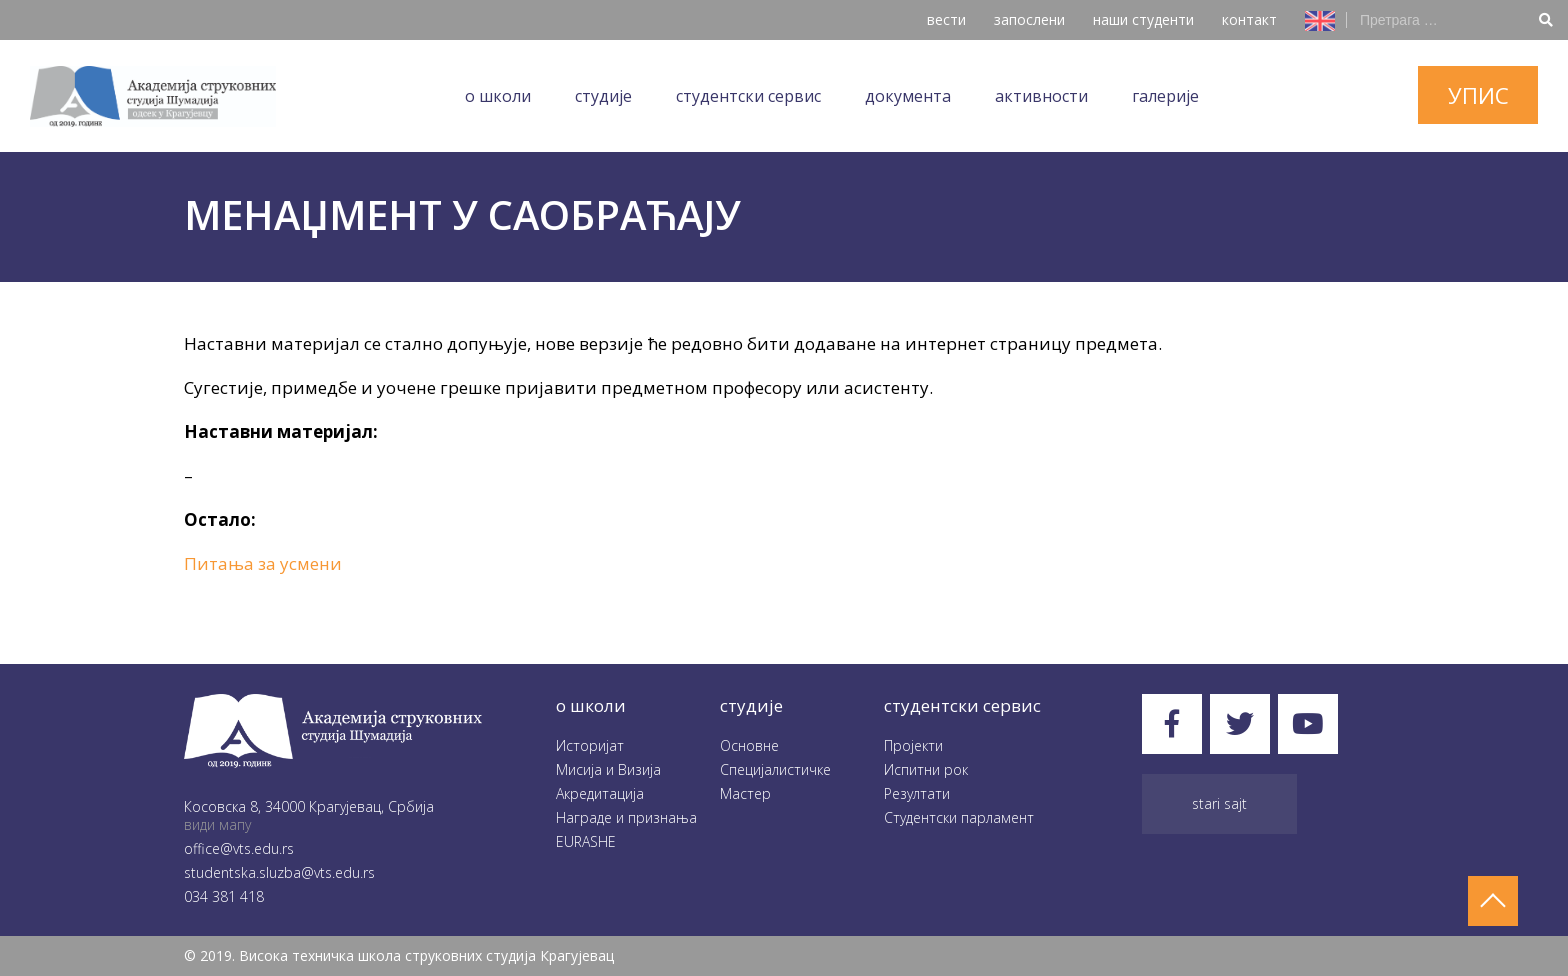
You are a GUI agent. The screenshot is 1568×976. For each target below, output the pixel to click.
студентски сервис (962, 705)
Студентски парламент (959, 817)
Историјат (590, 745)
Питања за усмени (263, 563)
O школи (498, 96)
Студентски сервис (748, 96)
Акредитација (600, 793)
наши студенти (1143, 19)
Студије (603, 96)
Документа (908, 96)
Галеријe (1165, 96)
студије (751, 705)
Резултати (917, 793)
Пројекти (913, 745)
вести (946, 19)
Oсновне (749, 745)
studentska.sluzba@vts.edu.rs (279, 872)
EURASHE (586, 841)
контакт (1249, 19)
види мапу (217, 824)
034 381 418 (224, 896)
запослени (1029, 19)
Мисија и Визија (608, 769)
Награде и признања (626, 817)
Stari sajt (1219, 803)
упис (1478, 95)
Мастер (745, 793)
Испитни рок (926, 769)
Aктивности (1041, 96)
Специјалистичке (775, 769)
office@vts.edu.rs (239, 848)
